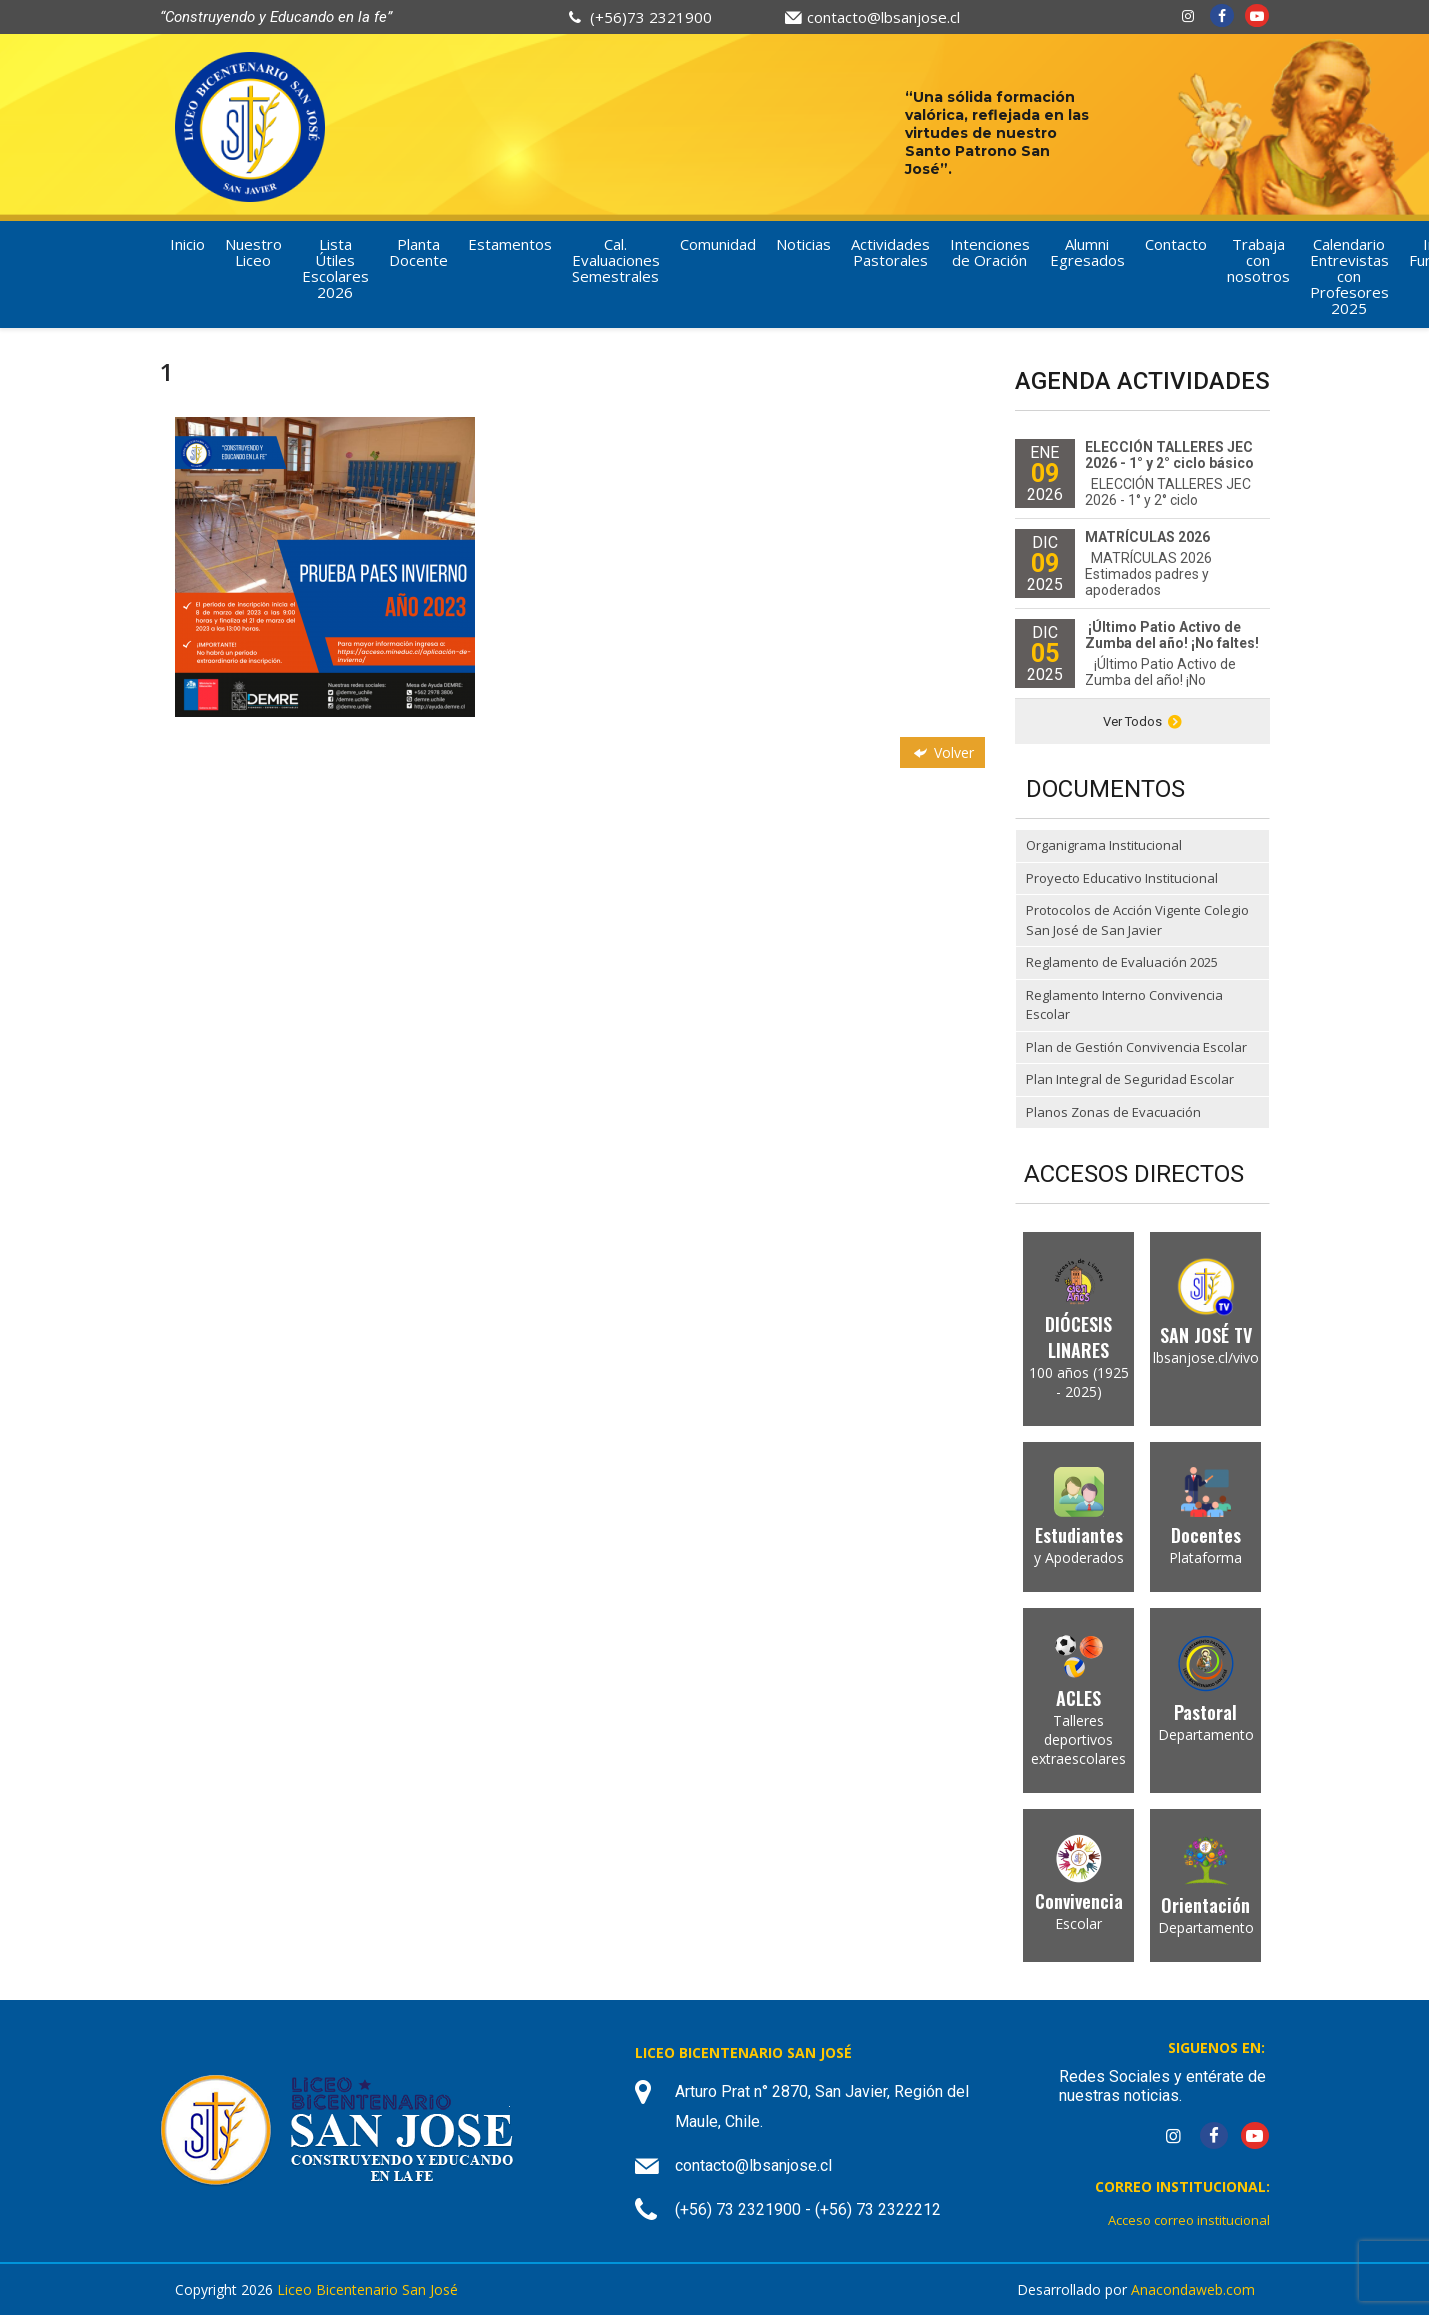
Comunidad (718, 244)
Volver (942, 752)
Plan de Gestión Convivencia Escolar (1136, 1047)
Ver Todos (1142, 721)
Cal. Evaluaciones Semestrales (616, 260)
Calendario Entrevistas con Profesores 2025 (1349, 276)
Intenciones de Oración (990, 252)
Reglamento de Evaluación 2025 (1122, 962)
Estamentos (510, 244)
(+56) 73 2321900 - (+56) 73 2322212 (808, 2209)
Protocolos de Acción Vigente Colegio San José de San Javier (1137, 920)
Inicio (187, 244)
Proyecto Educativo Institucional (1122, 878)
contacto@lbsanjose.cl (883, 17)
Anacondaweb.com (1193, 2289)
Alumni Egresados (1087, 252)
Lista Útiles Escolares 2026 (335, 268)
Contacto (1176, 244)
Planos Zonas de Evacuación (1113, 1112)
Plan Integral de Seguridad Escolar (1130, 1079)
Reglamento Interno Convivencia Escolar (1124, 1005)
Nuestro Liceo (253, 252)
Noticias (803, 244)
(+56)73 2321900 (651, 17)
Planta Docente (418, 252)
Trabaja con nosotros (1258, 260)
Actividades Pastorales (890, 252)
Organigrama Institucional (1104, 845)
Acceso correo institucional (1189, 2220)
